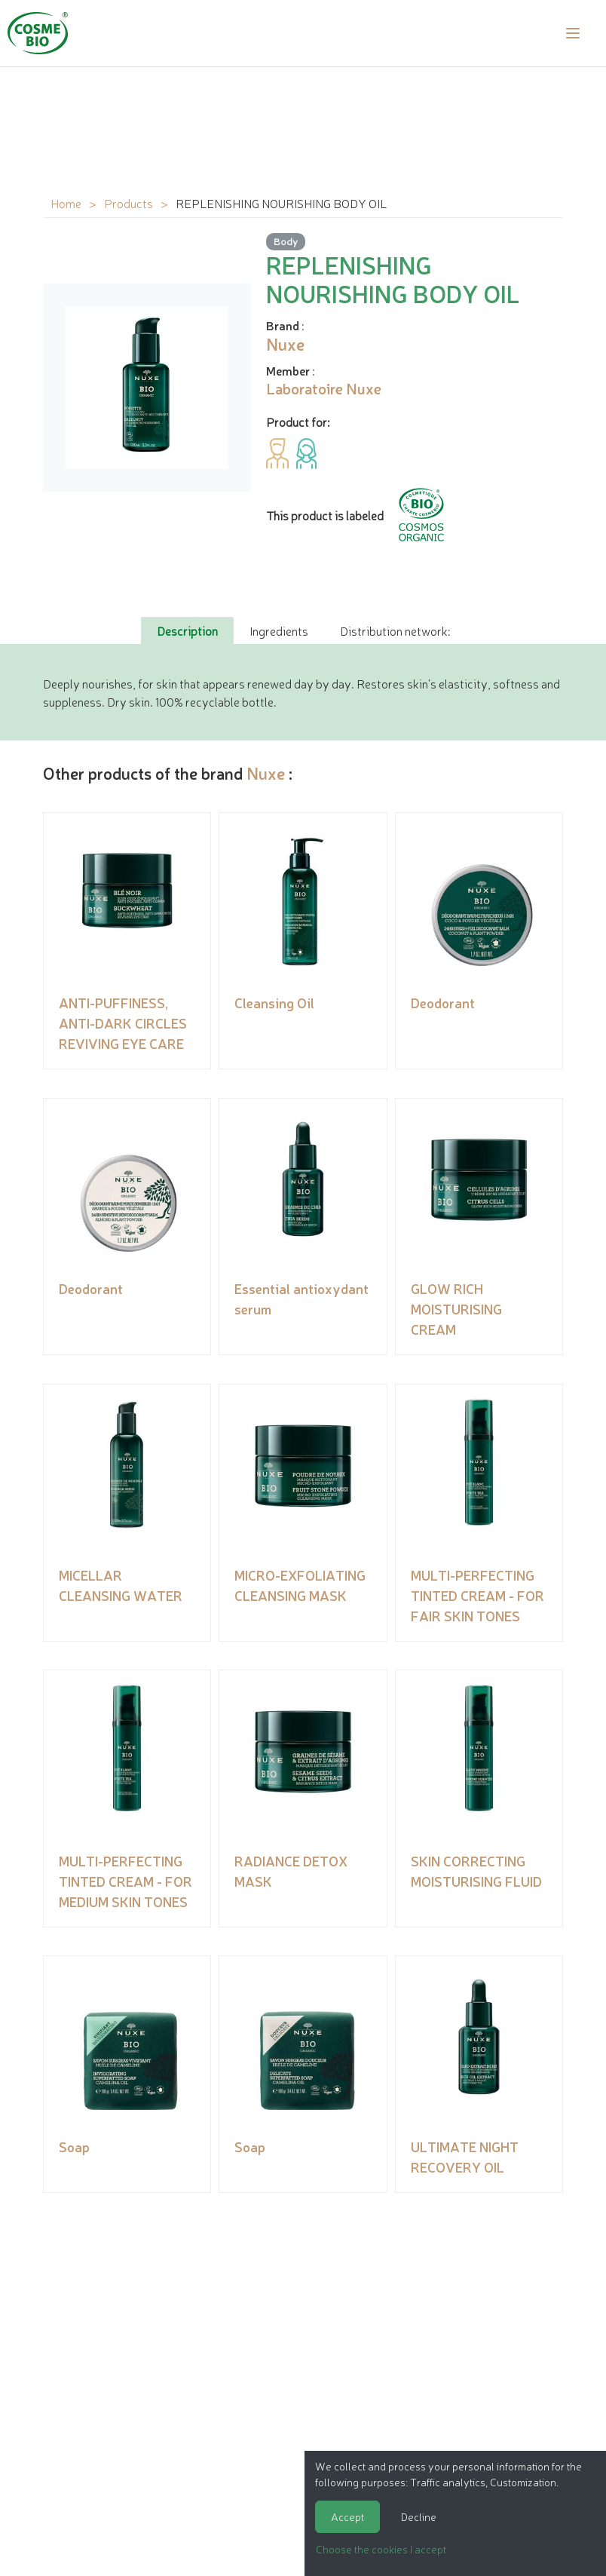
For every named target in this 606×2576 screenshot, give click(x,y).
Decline (418, 2516)
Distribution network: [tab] (395, 630)
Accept (347, 2516)
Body (286, 241)
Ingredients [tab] (278, 630)
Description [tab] (187, 630)
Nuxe (265, 773)
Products (128, 203)
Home (65, 203)
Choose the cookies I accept (381, 2549)
